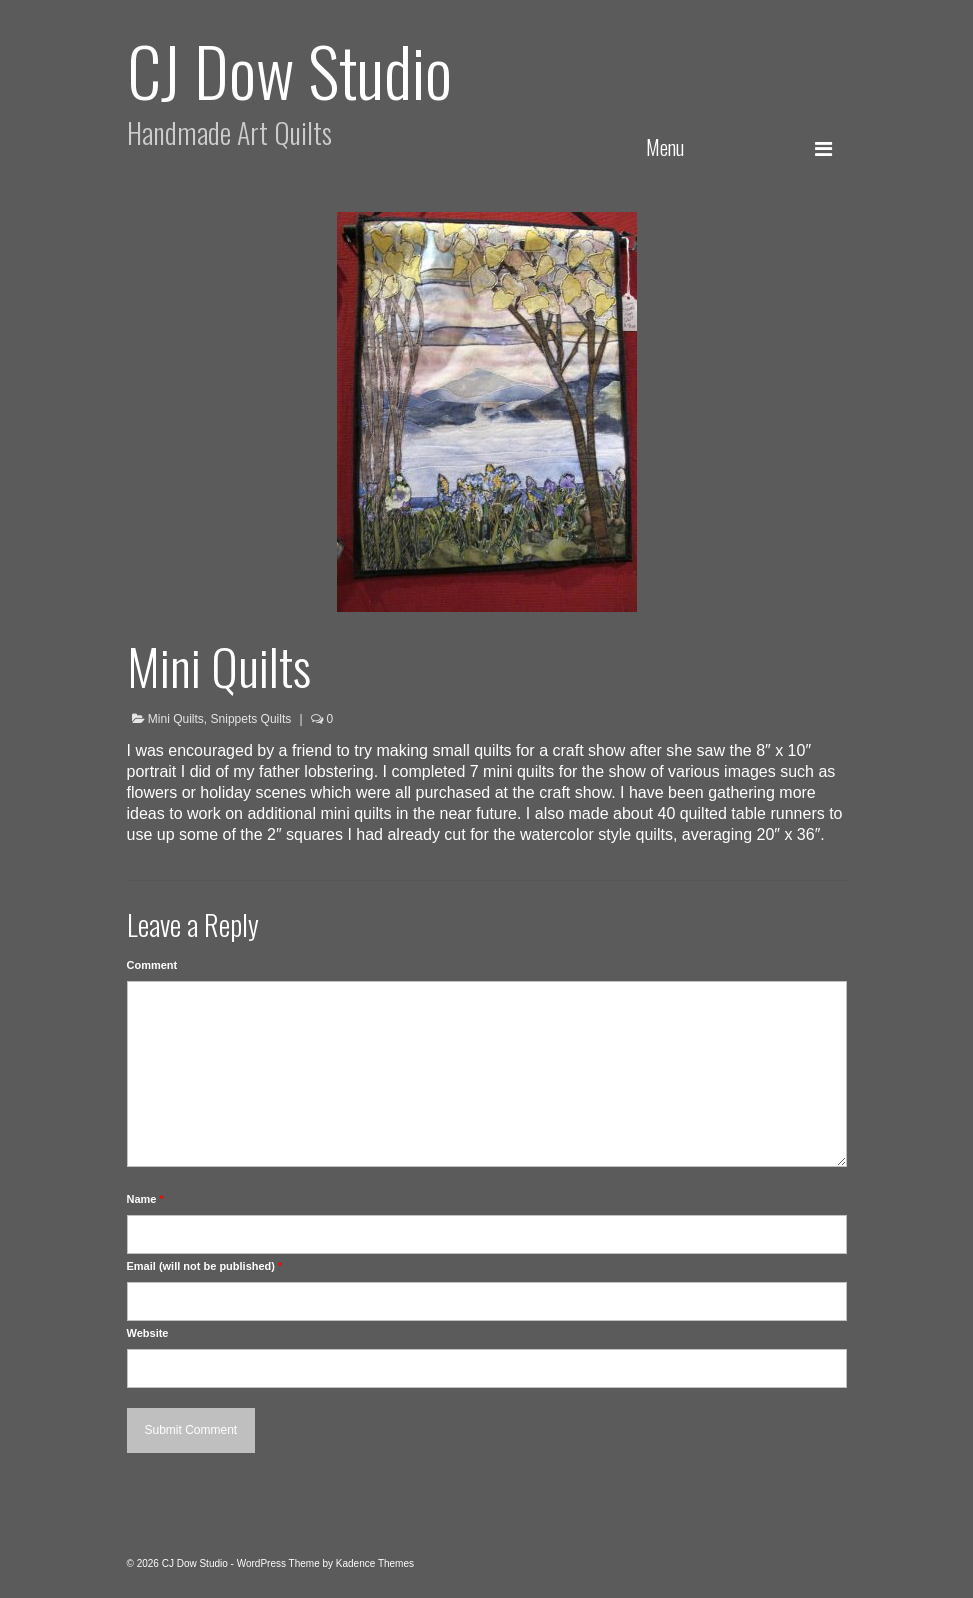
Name (145, 1199)
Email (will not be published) (205, 1266)
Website (148, 1333)
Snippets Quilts (251, 719)
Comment (152, 965)
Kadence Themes (375, 1563)
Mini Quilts (176, 719)
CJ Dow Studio (289, 69)
